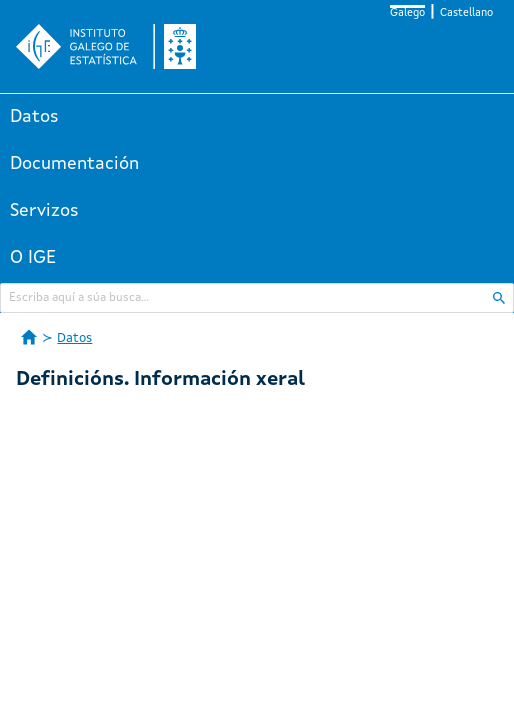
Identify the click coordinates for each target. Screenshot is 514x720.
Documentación (74, 164)
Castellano (466, 13)
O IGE (33, 258)
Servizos (44, 211)
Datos (34, 117)
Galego (407, 13)
